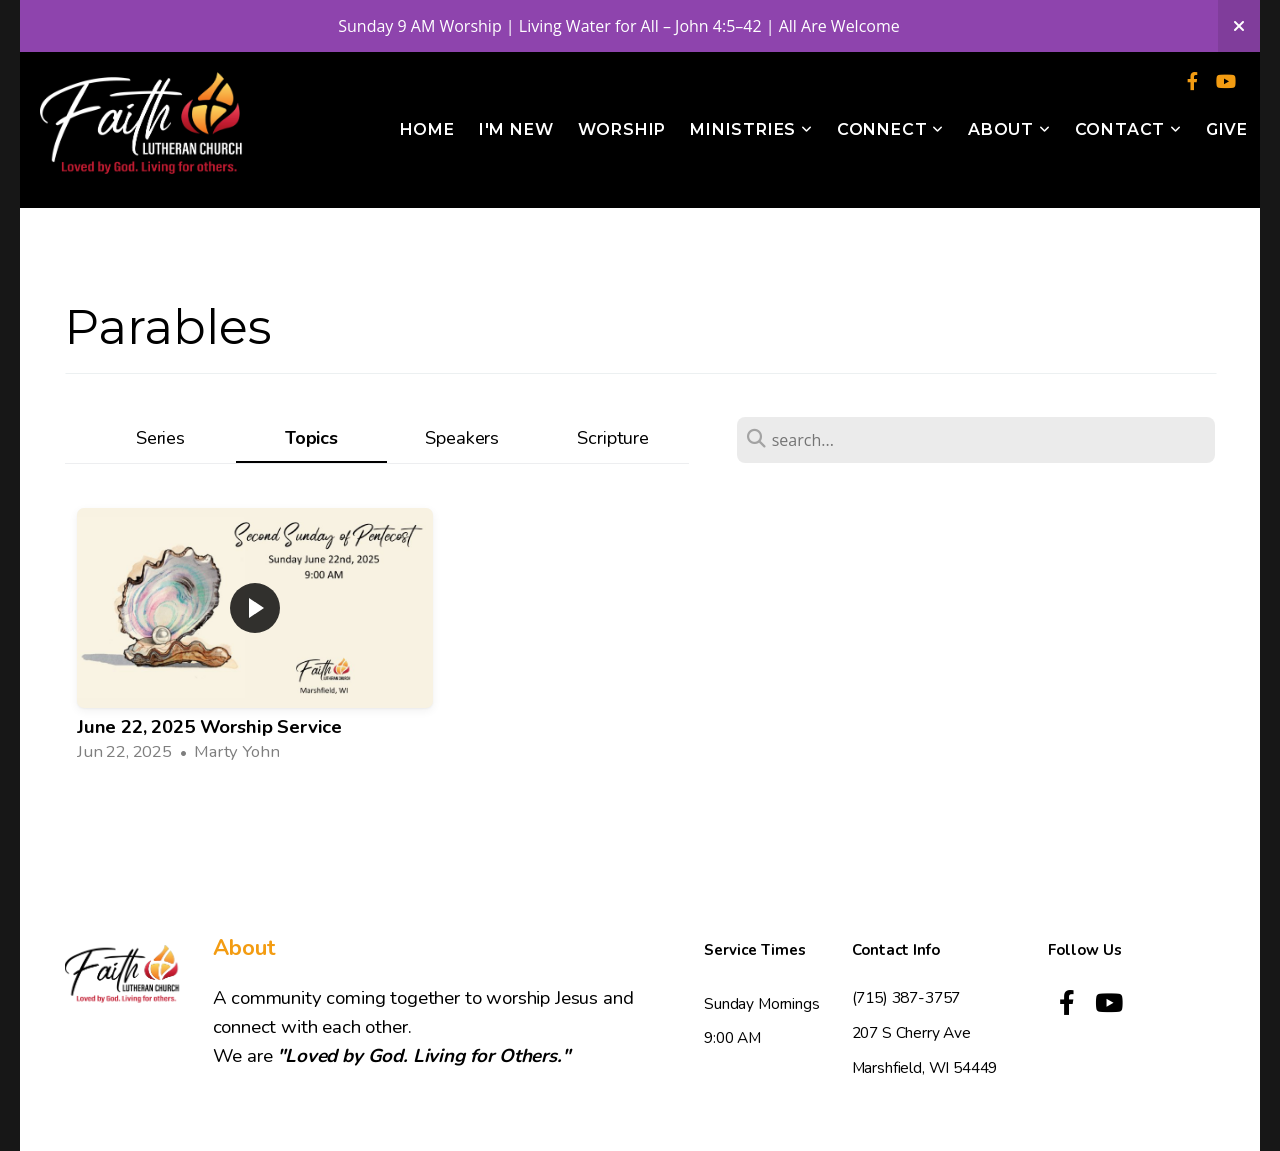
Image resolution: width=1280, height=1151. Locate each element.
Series (160, 438)
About (1009, 129)
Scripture (612, 438)
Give (1227, 129)
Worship (622, 129)
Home (427, 129)
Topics (311, 438)
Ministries (751, 129)
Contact (1128, 129)
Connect (890, 129)
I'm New (516, 129)
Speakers (462, 438)
